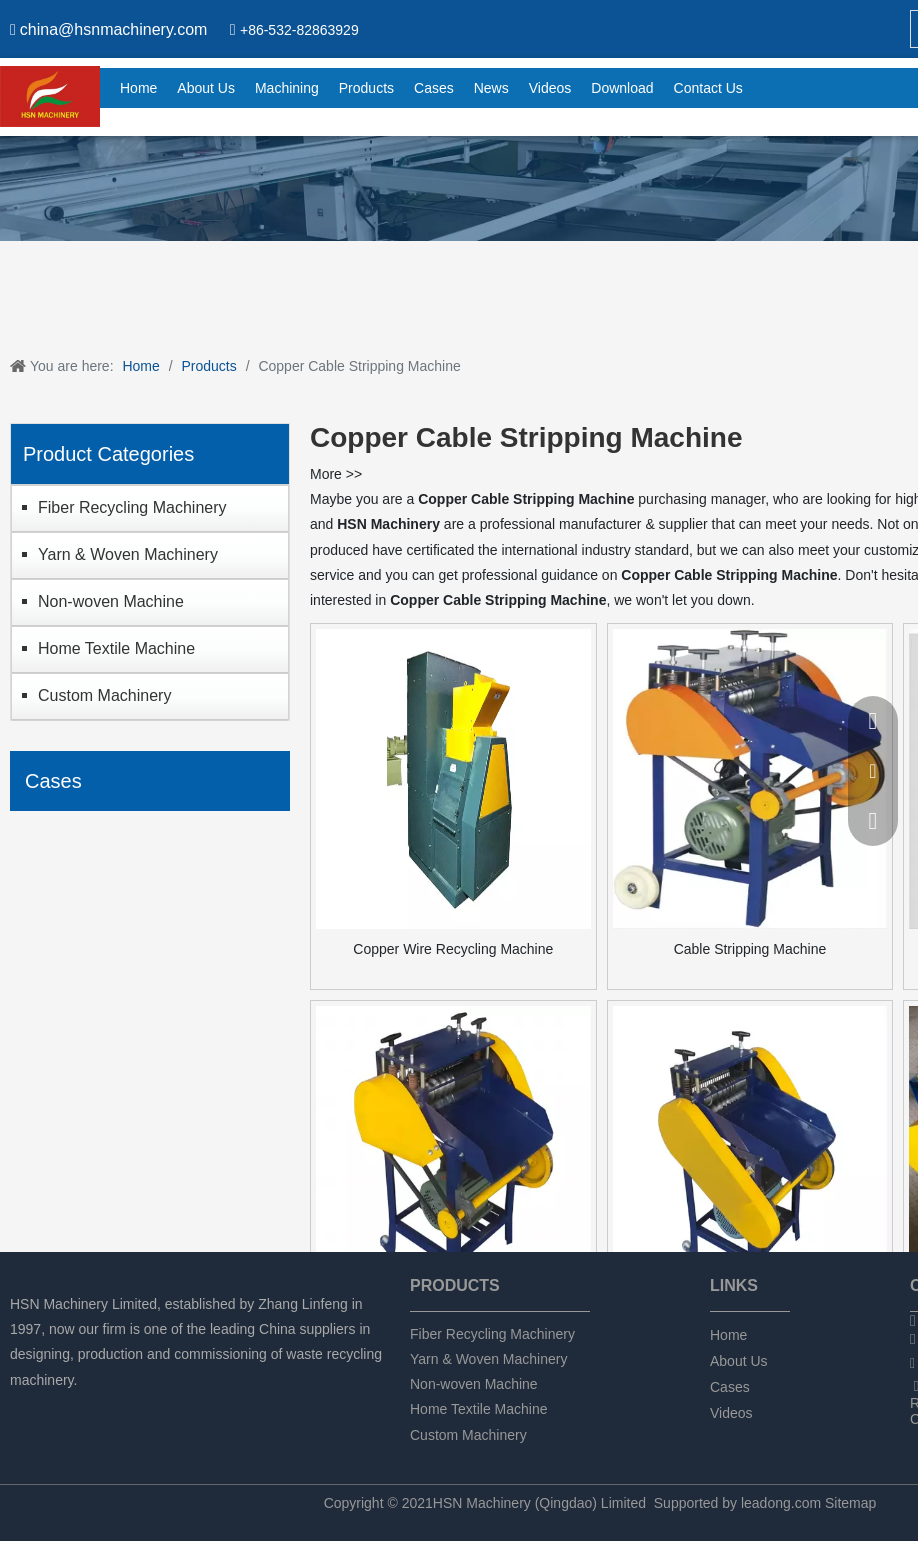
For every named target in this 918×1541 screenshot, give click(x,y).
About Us (739, 1361)
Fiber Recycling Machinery (132, 507)
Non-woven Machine (111, 601)
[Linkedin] (56, 1406)
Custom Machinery (104, 695)
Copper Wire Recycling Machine (453, 949)
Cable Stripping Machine (750, 949)
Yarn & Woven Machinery (128, 554)
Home (728, 1335)
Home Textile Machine (116, 648)
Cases (730, 1387)
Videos (731, 1413)
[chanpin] (459, 188)
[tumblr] (124, 1406)
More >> (336, 474)
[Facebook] (22, 1406)
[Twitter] (90, 1406)
